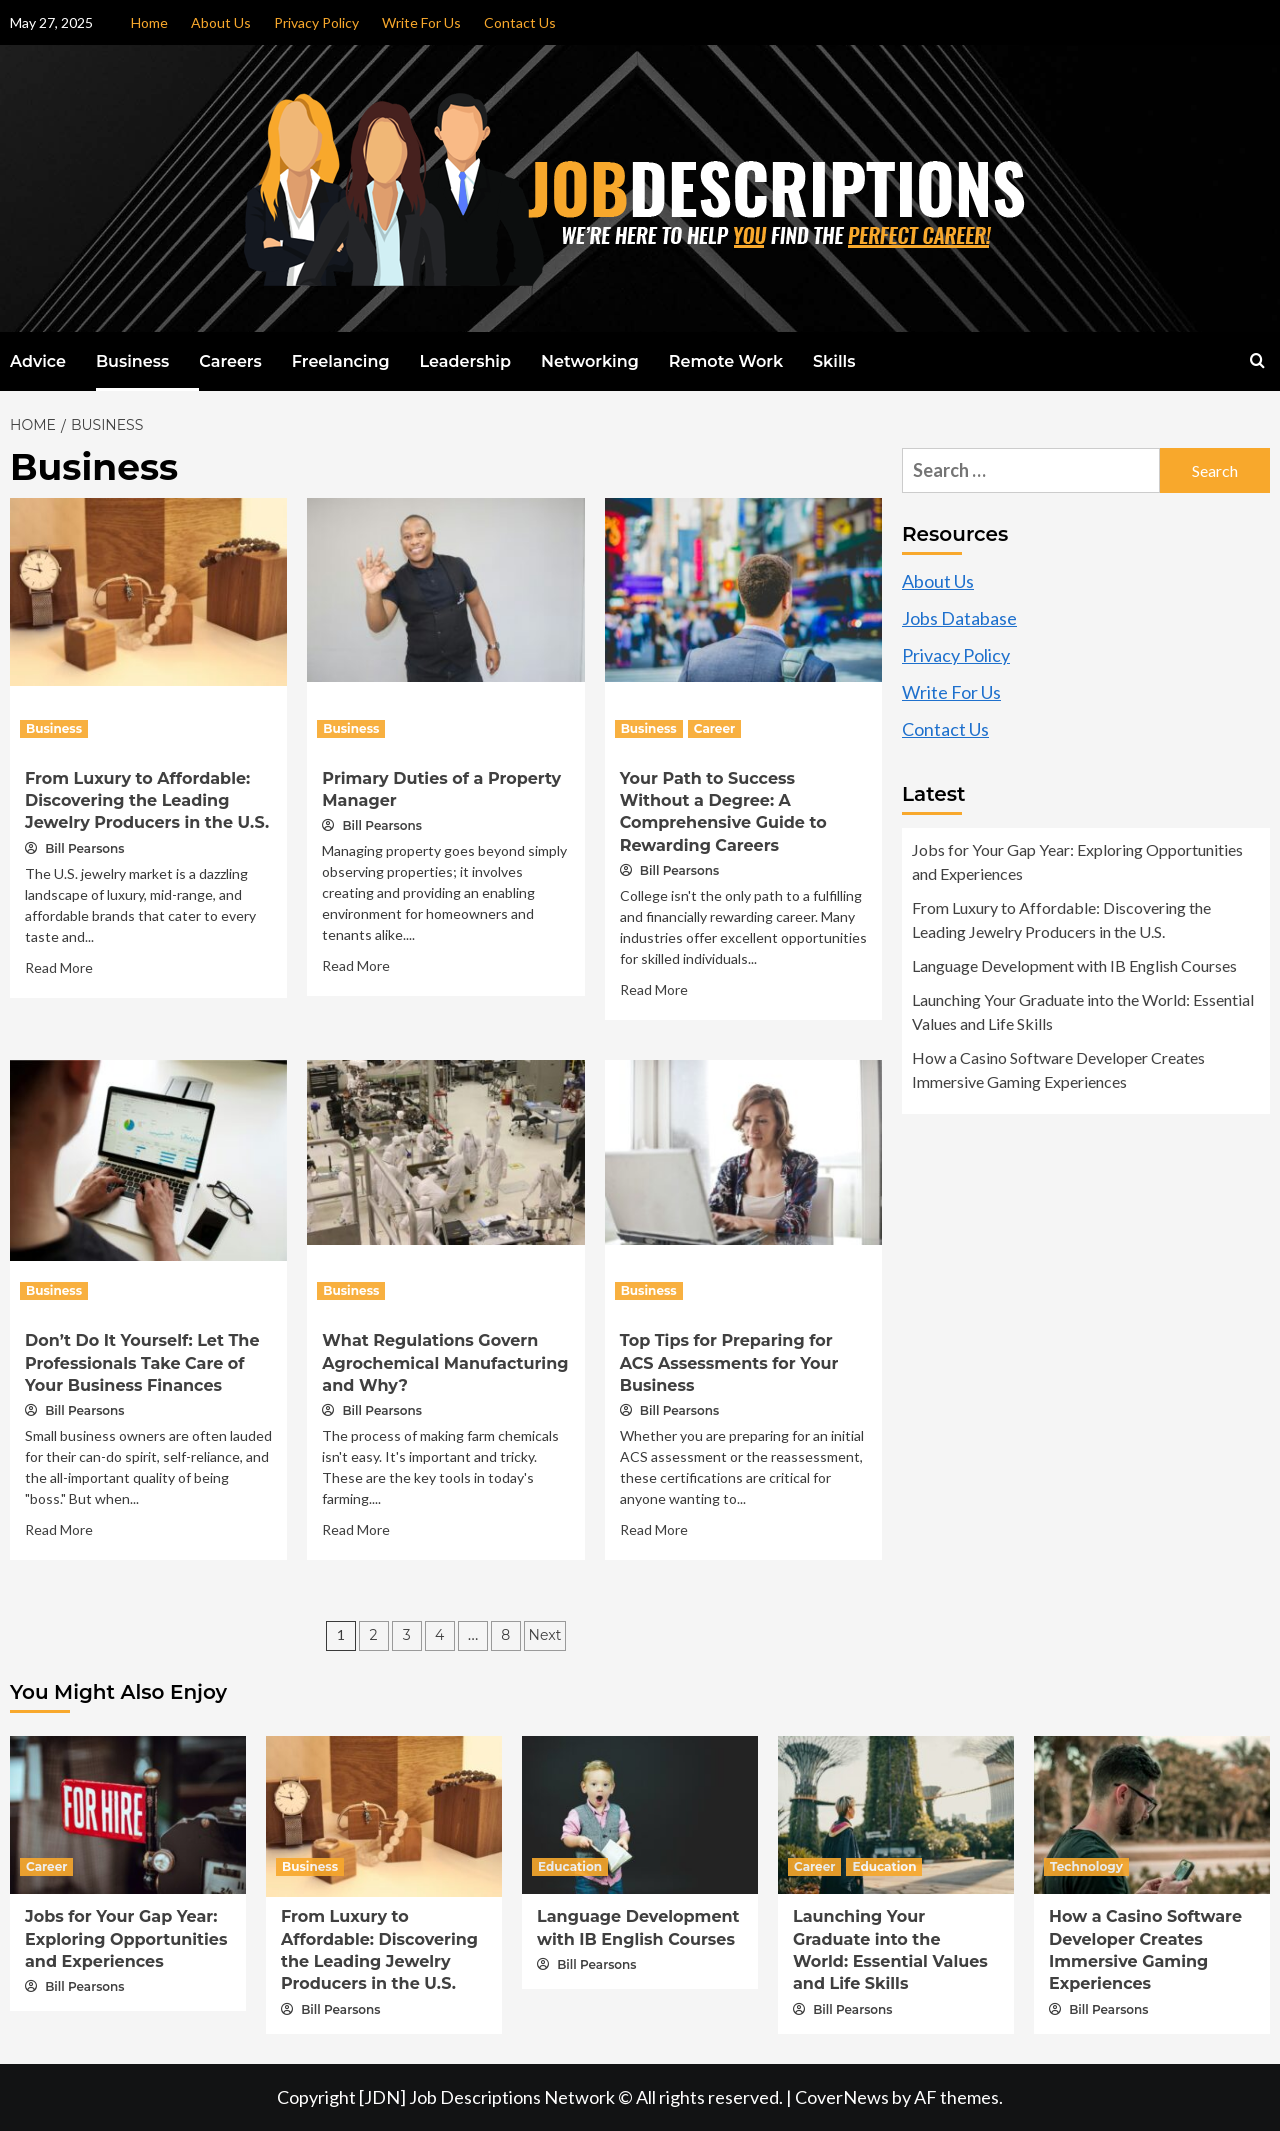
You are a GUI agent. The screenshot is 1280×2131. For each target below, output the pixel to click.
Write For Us (421, 22)
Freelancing (341, 361)
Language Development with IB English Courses (1074, 965)
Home (149, 22)
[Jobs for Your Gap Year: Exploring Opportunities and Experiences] (128, 1813)
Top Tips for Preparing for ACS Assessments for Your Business (729, 1363)
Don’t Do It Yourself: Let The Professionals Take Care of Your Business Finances (142, 1363)
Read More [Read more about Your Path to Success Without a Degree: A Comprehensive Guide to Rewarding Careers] (654, 989)
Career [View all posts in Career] (714, 728)
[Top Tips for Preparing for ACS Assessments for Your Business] (743, 1150)
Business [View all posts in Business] (54, 728)
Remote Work (726, 361)
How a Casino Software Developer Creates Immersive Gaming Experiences (1058, 1069)
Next (545, 1635)
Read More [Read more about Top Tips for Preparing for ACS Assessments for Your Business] (654, 1529)
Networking (590, 361)
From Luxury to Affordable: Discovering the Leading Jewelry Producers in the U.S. (147, 801)
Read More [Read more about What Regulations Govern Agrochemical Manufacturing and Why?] (356, 1529)
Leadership (465, 361)
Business (132, 361)
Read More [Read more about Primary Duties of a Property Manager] (356, 965)
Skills (834, 361)
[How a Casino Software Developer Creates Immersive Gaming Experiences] (1152, 1813)
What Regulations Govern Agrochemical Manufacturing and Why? (445, 1363)
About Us (221, 22)
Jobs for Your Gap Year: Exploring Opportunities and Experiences (1077, 861)
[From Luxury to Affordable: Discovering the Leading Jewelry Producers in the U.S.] (148, 589)
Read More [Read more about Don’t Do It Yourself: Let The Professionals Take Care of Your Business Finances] (59, 1529)
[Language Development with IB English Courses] (640, 1813)
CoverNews (842, 2097)
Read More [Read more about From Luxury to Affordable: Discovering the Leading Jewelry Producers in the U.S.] (59, 967)
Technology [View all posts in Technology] (1086, 1866)
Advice (38, 361)
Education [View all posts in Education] (570, 1866)
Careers (230, 361)
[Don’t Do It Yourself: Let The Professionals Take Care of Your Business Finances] (148, 1158)
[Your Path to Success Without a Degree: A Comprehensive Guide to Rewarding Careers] (743, 588)
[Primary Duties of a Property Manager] (445, 588)
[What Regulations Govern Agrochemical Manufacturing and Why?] (445, 1150)
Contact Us (520, 22)
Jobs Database (959, 618)
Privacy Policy (316, 22)
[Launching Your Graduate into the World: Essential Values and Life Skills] (896, 1813)
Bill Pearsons (84, 848)
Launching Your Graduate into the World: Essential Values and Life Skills (1083, 1011)
